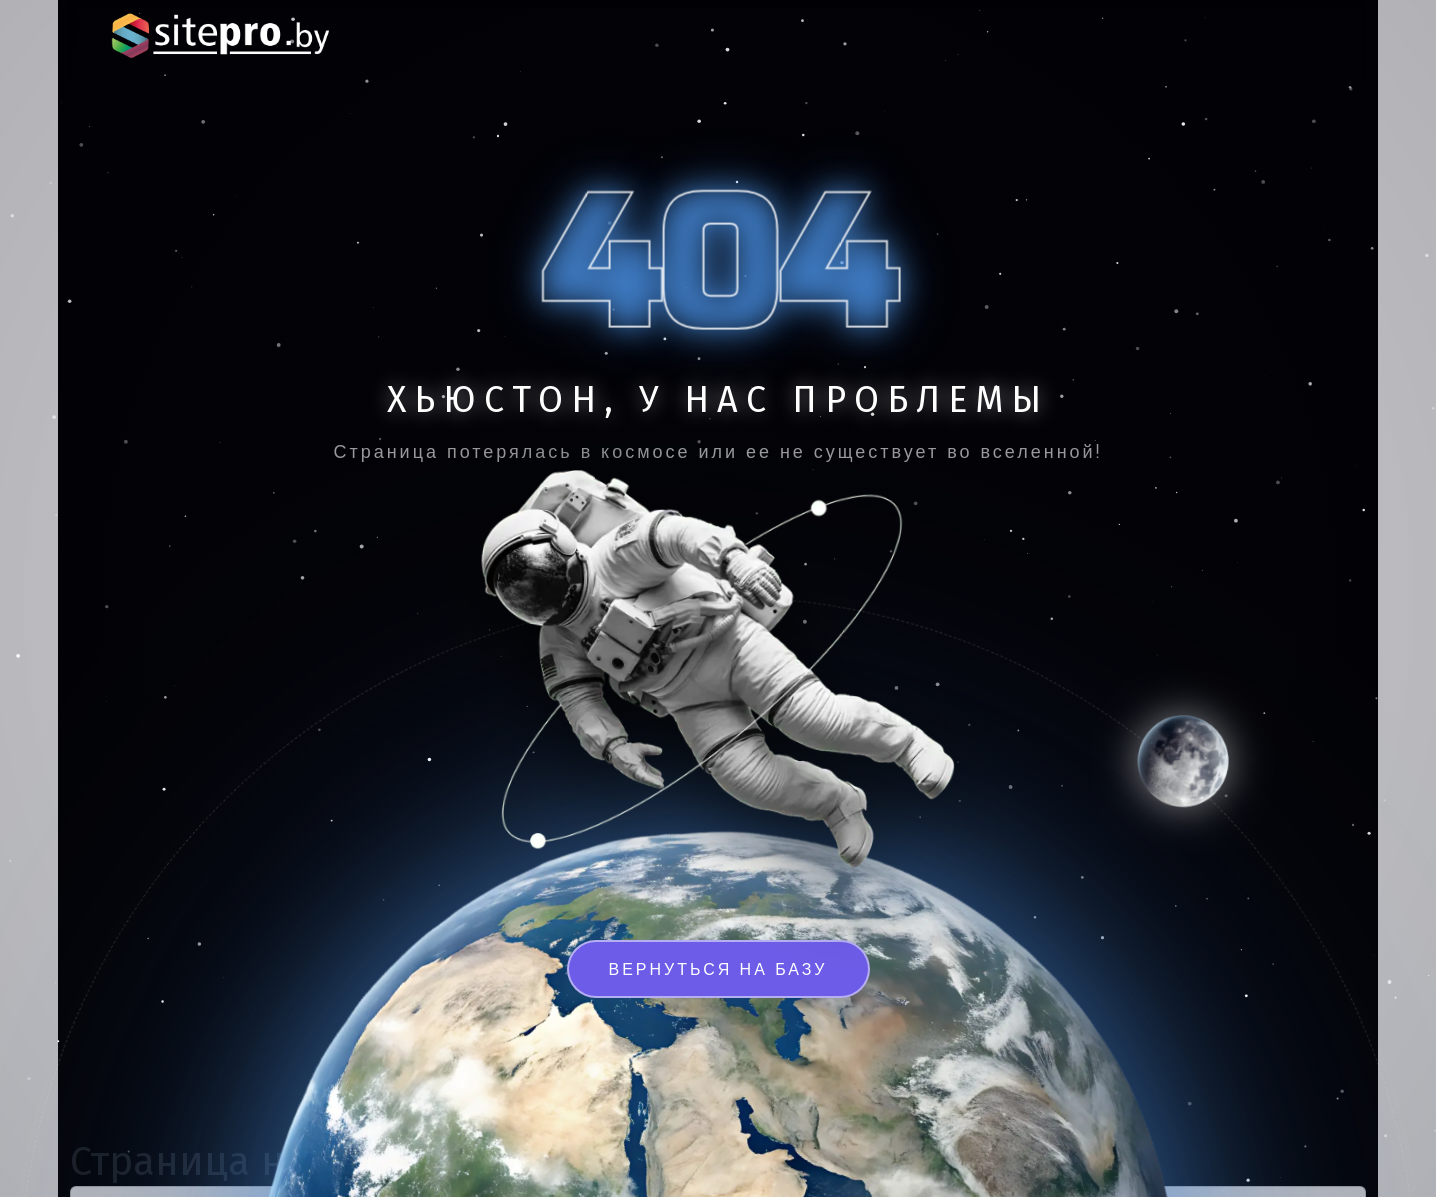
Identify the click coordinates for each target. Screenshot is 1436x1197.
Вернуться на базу (718, 969)
